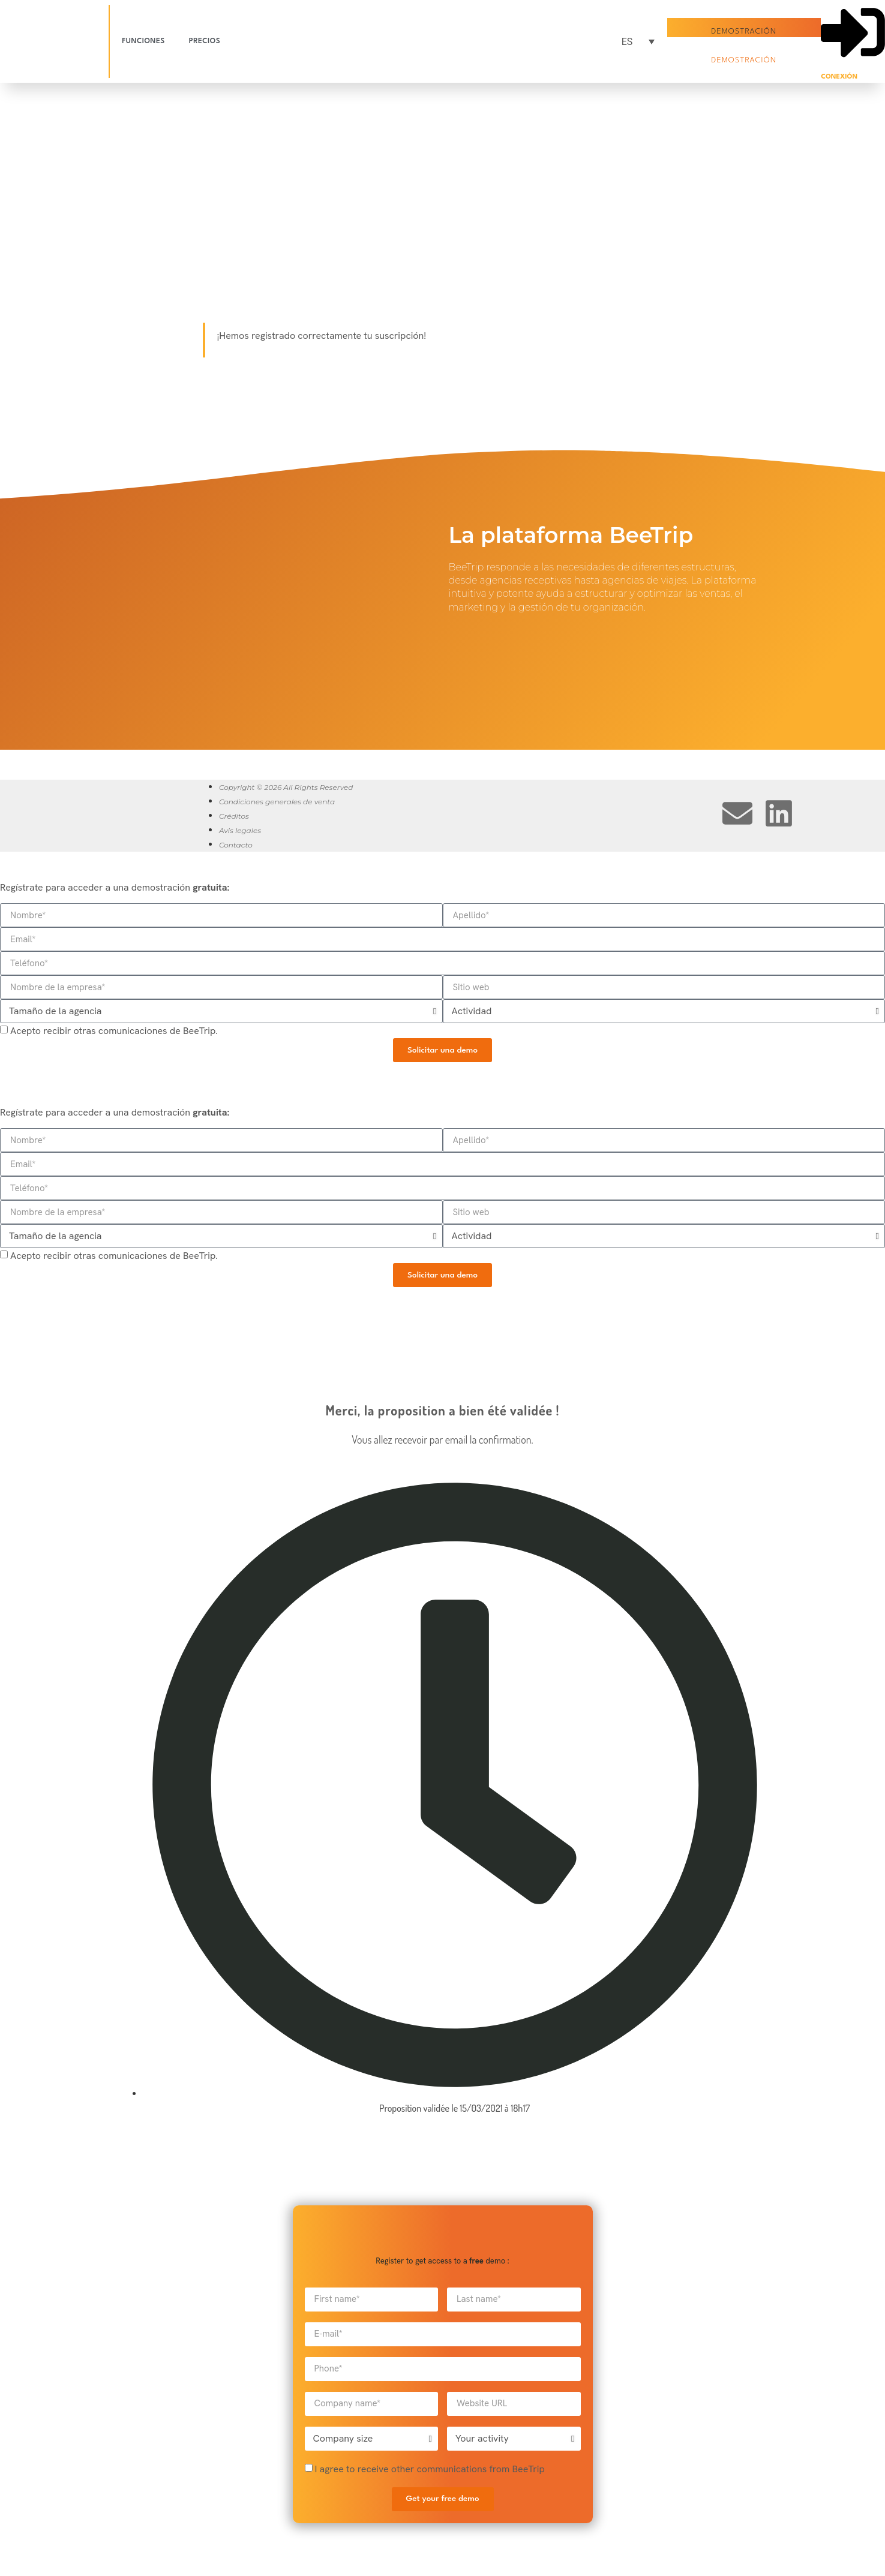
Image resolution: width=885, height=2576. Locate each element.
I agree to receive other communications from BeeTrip (429, 2469)
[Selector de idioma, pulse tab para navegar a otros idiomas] (632, 41)
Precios (205, 41)
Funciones (143, 41)
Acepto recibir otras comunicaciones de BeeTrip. (114, 1030)
